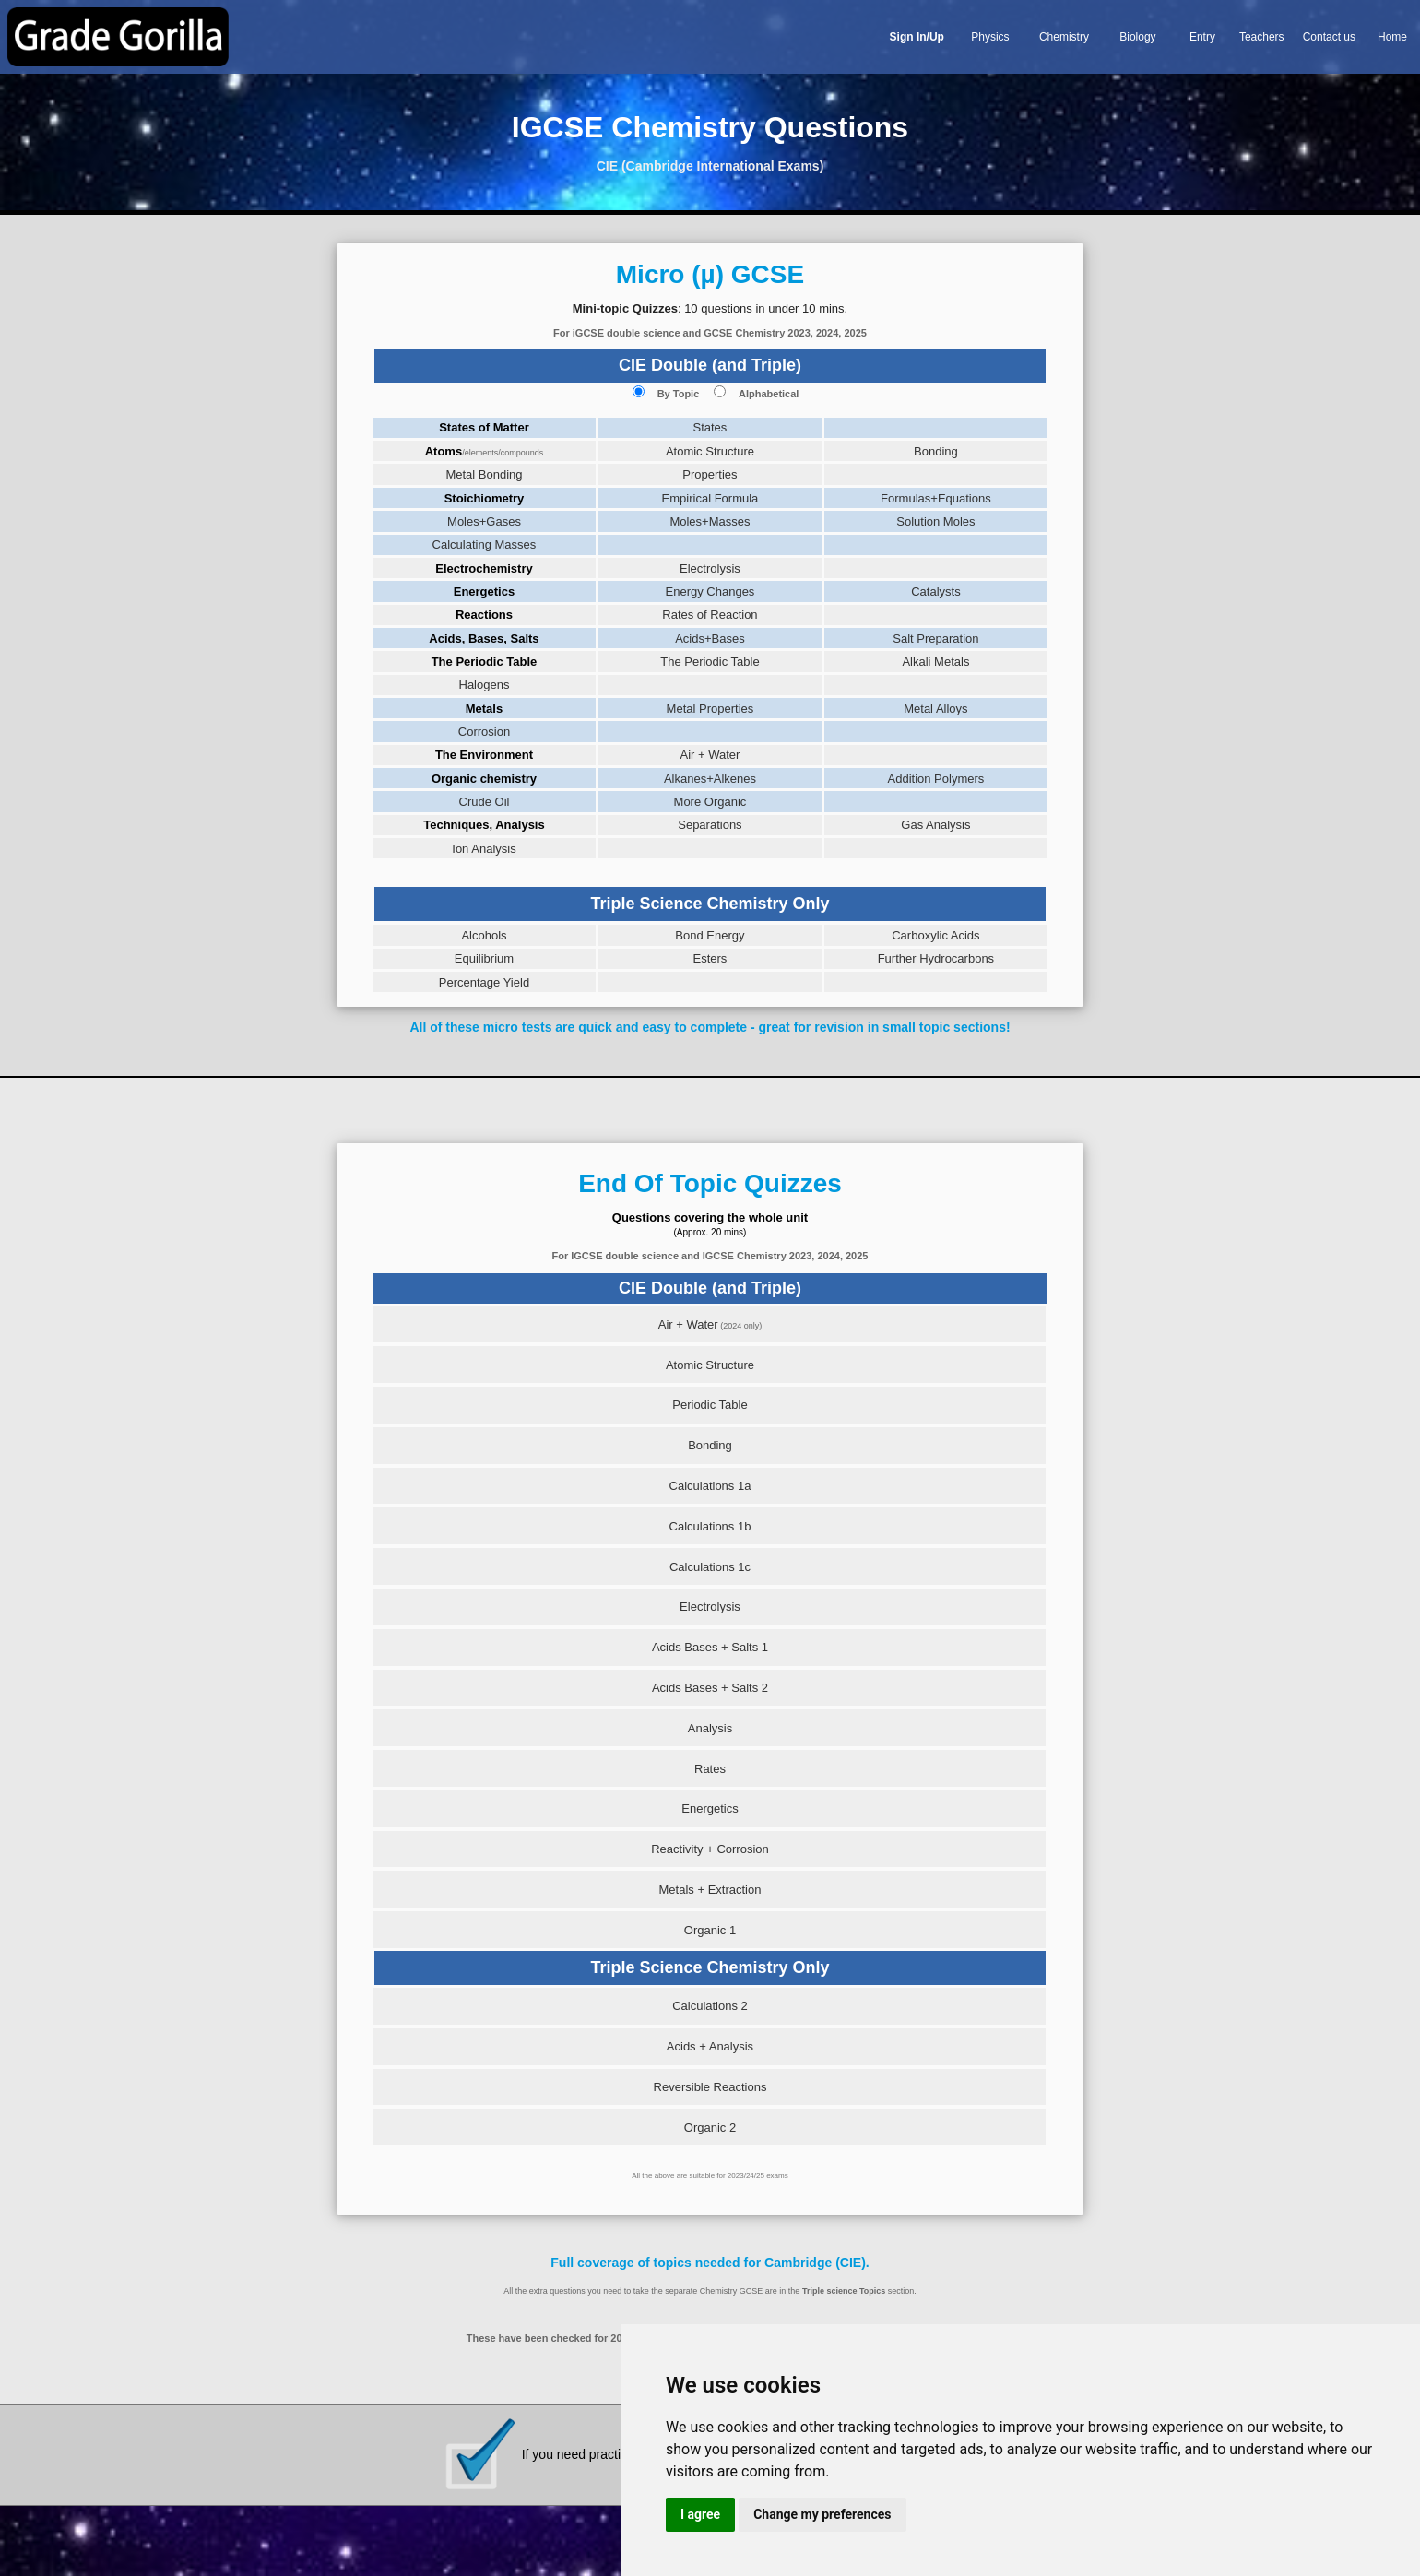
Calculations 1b (710, 1526)
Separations (709, 825)
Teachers (1261, 36)
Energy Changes (710, 591)
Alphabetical (769, 393)
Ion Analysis (483, 849)
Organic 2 (710, 2127)
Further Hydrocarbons (936, 958)
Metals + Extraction (710, 1890)
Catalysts (935, 591)
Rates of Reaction (709, 614)
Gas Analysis (935, 825)
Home (1392, 36)
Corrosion (484, 732)
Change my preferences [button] (822, 2514)
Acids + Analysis (710, 2046)
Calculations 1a (710, 1486)
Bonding (936, 451)
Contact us (1329, 36)
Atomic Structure (710, 451)
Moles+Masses (709, 521)
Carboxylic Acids (935, 935)
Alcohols (483, 935)
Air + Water (710, 755)
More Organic (710, 802)
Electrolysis (710, 568)
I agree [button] (700, 2514)
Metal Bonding (483, 474)
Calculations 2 (710, 2006)
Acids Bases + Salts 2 (710, 1688)
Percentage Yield (484, 982)
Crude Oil (484, 802)
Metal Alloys (935, 708)
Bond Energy (709, 935)
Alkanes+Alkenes (710, 779)
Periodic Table (709, 1405)
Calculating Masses (484, 544)
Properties (709, 474)
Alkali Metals (935, 661)
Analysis (710, 1728)
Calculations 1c (710, 1567)
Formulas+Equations (936, 498)
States (710, 427)
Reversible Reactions (710, 2087)
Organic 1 (710, 1930)
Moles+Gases (484, 521)
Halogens (484, 684)
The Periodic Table (709, 661)
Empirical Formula (710, 498)
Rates (710, 1769)
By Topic (678, 393)
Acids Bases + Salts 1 (710, 1647)
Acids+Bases (710, 638)
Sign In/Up (917, 36)
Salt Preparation (935, 638)
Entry (1202, 36)
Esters (710, 958)
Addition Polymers (936, 779)
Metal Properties (710, 708)
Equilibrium (484, 958)
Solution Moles (935, 521)
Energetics (709, 1808)
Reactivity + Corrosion (710, 1849)
